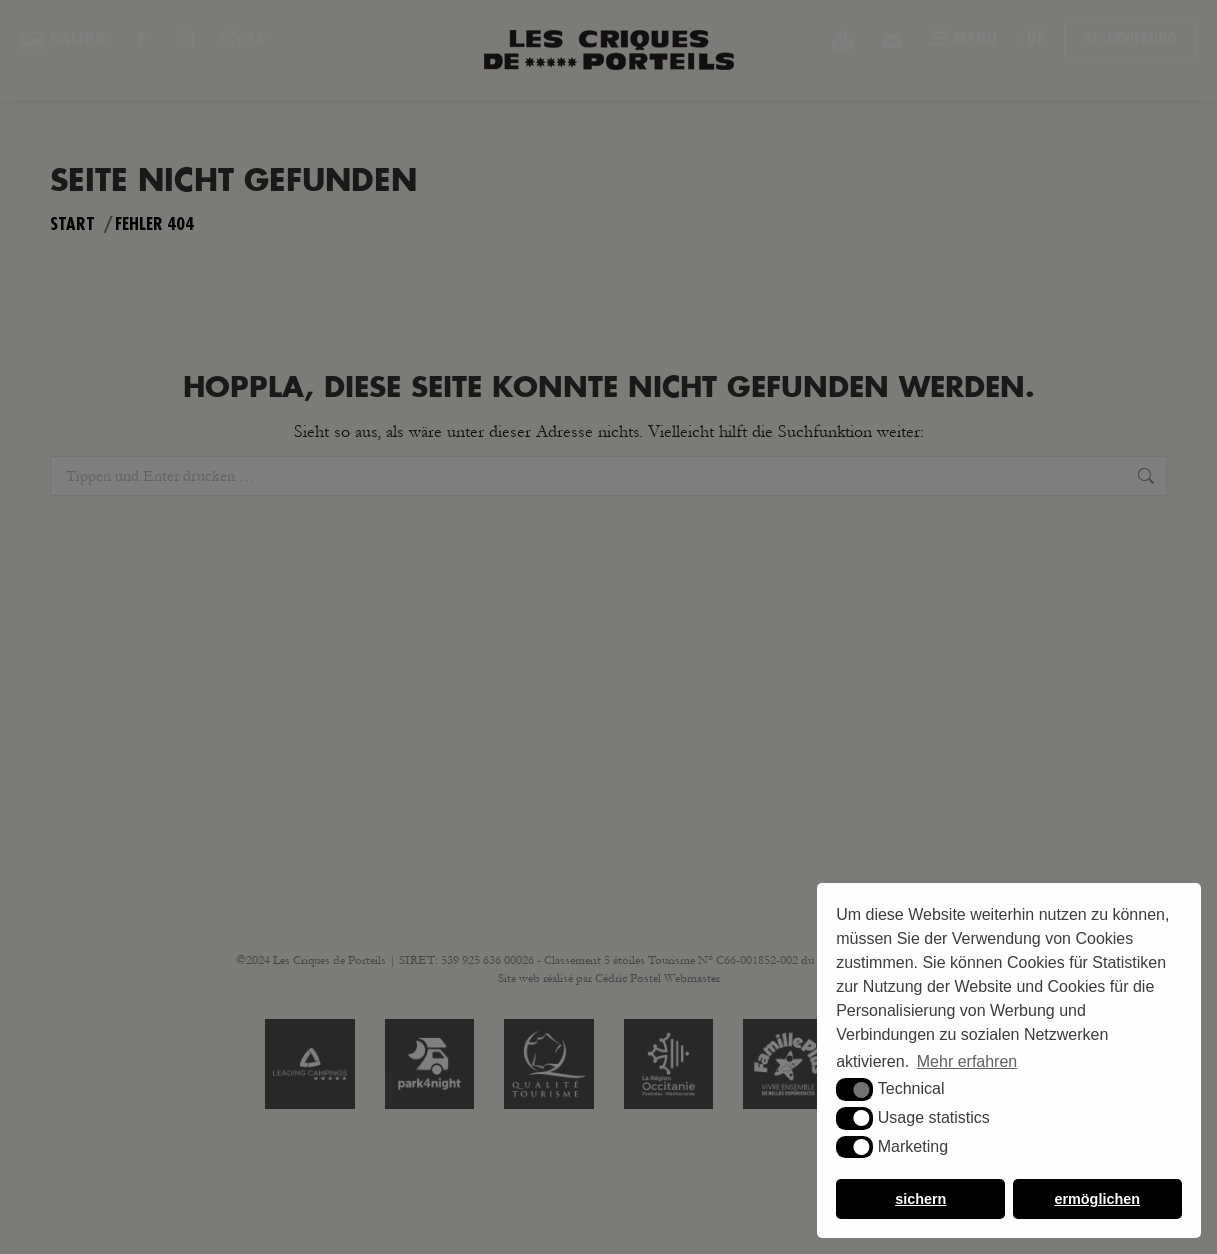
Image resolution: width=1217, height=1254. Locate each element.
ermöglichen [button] (1097, 1199)
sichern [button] (920, 1199)
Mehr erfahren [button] (967, 1061)
